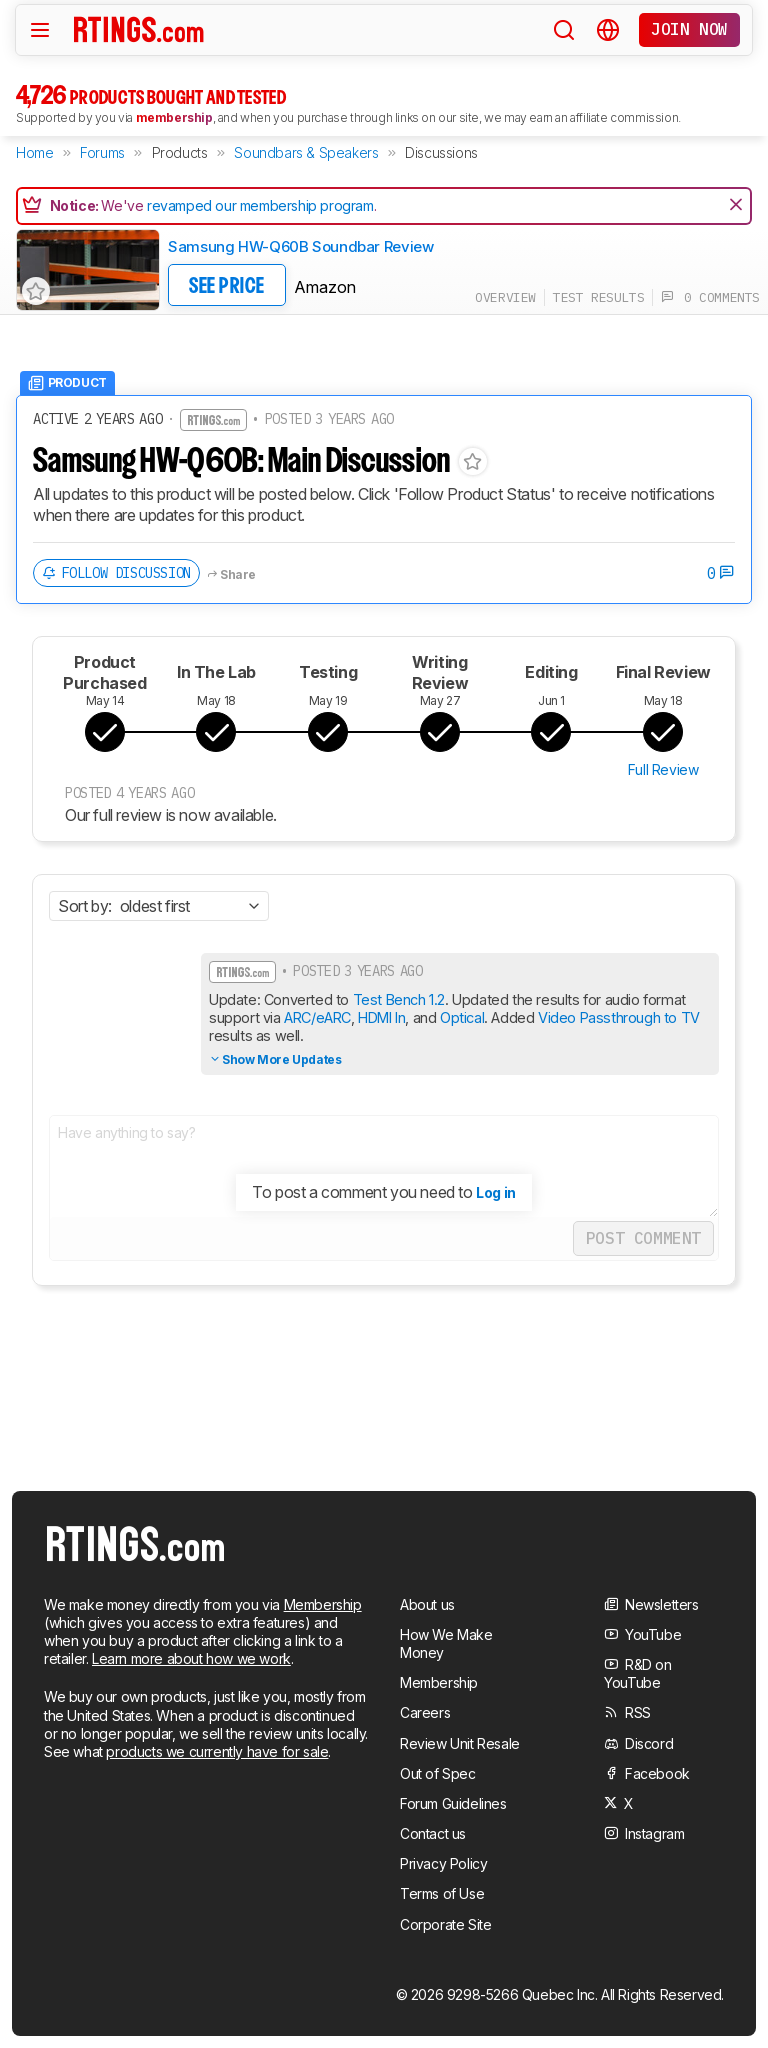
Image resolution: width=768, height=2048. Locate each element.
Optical (462, 1017)
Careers (425, 1712)
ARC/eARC (317, 1017)
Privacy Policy (443, 1863)
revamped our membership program (260, 205)
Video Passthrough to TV (619, 1017)
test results (598, 297)
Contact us (433, 1833)
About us (427, 1604)
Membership (323, 1604)
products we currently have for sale (217, 1751)
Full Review (663, 769)
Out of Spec (438, 1773)
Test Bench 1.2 (398, 999)
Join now (689, 29)
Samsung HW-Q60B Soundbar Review (300, 246)
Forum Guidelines (453, 1803)
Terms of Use (442, 1893)
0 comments (710, 297)
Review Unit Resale (460, 1743)
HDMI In (381, 1017)
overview (505, 297)
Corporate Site (445, 1924)
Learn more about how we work (191, 1658)
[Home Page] (139, 29)
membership (174, 117)
